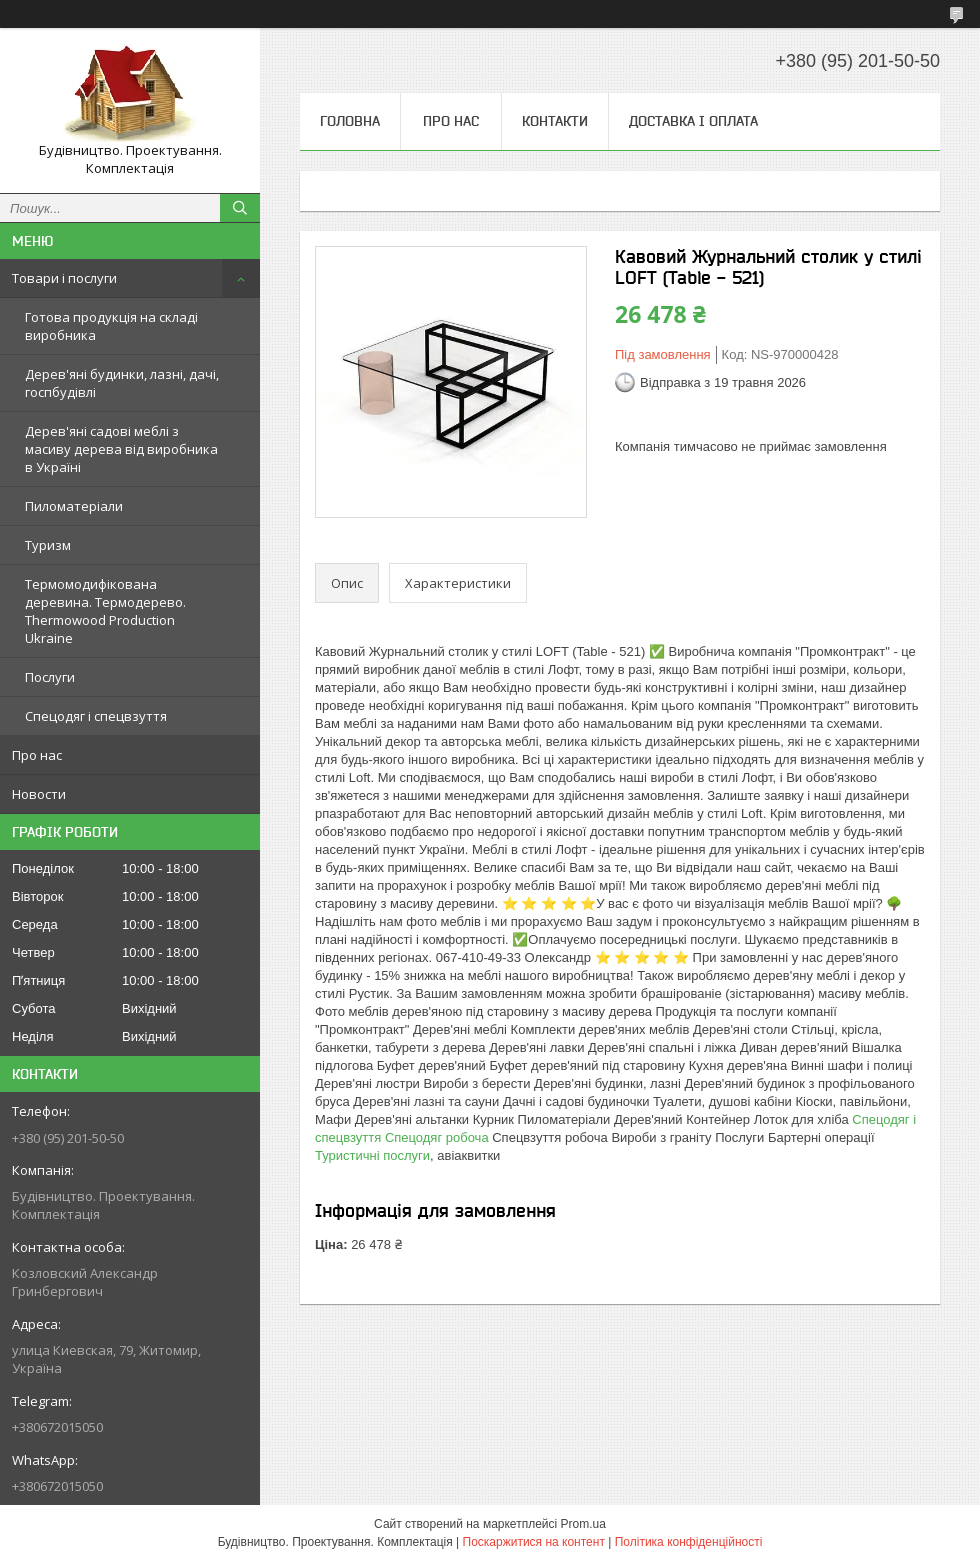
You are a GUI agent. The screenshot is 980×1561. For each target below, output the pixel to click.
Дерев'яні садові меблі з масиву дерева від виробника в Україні (121, 449)
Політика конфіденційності (689, 1542)
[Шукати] (240, 208)
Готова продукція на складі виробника (111, 326)
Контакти (555, 121)
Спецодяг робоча (437, 1137)
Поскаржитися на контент (534, 1542)
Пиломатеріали (74, 506)
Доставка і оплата (693, 121)
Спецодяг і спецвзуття (96, 716)
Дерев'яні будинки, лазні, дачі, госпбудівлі (122, 383)
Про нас (37, 755)
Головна (350, 121)
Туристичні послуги (372, 1155)
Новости (39, 794)
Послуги (50, 677)
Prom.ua (583, 1524)
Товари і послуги (64, 278)
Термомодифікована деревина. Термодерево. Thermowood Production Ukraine (105, 611)
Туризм (48, 545)
